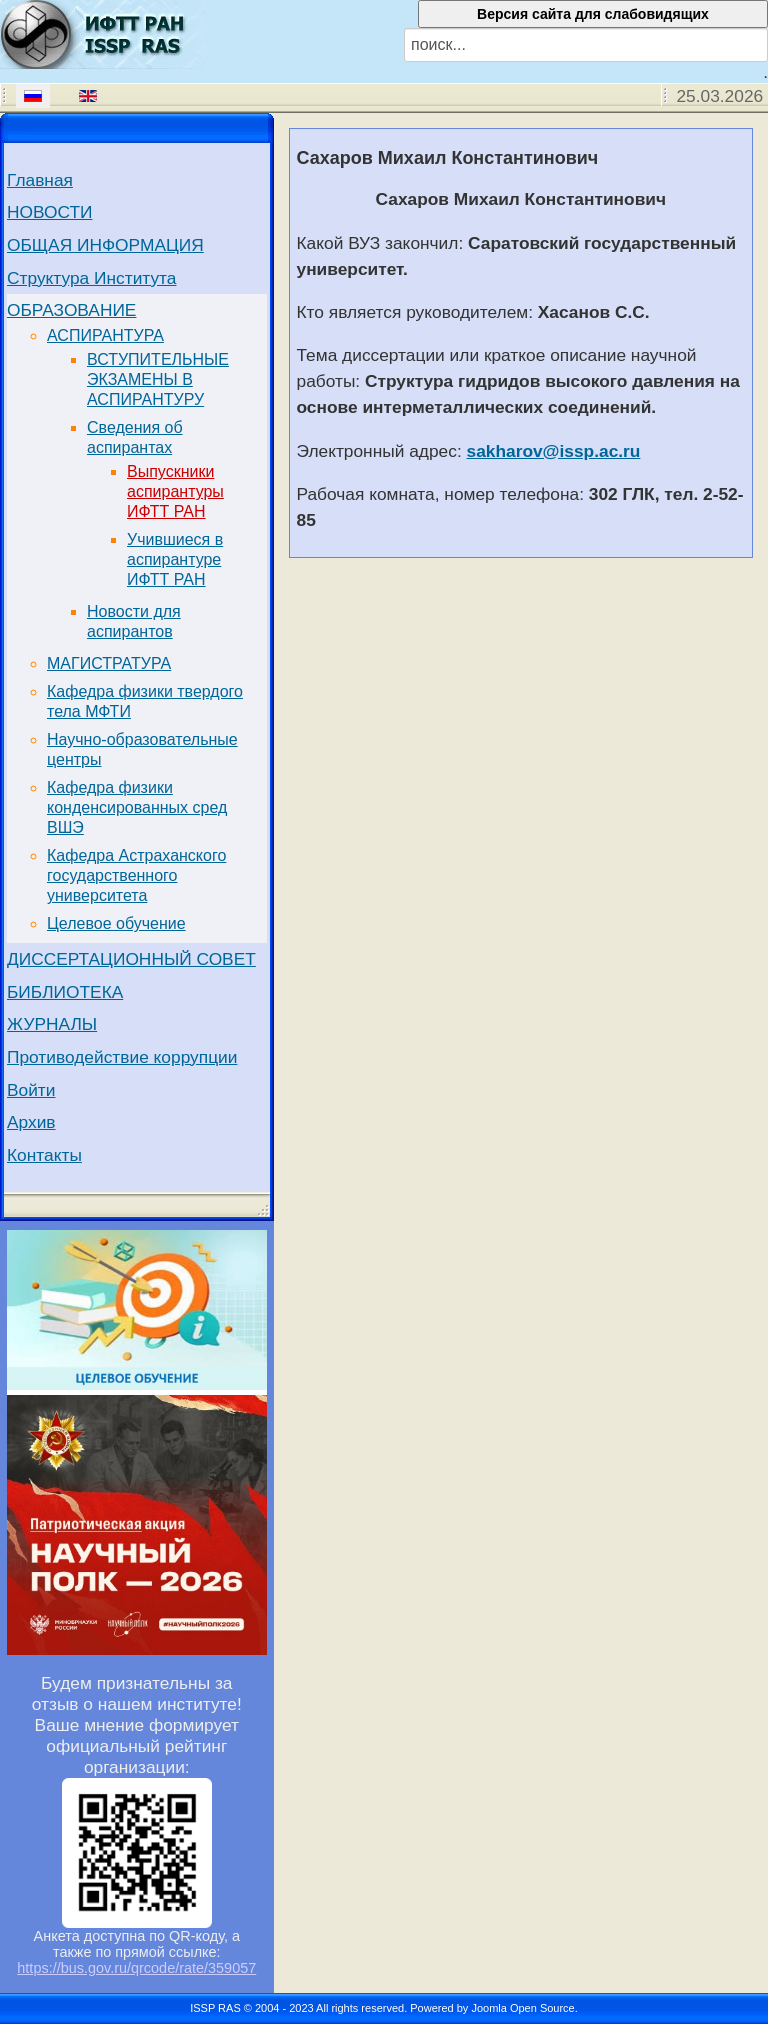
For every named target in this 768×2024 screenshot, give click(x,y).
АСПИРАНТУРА (105, 335)
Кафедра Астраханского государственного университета (136, 875)
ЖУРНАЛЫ (52, 1024)
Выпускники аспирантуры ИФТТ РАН (175, 491)
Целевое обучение (116, 923)
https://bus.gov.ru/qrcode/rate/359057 (136, 1968)
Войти (31, 1090)
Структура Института (92, 278)
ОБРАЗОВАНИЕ (71, 310)
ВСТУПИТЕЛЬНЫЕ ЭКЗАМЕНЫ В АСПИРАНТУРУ (158, 379)
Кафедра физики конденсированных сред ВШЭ (137, 807)
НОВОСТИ (49, 212)
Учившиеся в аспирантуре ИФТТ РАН (175, 559)
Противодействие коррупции (122, 1057)
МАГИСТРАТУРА (109, 663)
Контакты (44, 1155)
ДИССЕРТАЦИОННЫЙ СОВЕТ (131, 959)
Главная (40, 180)
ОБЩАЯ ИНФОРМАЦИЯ (105, 245)
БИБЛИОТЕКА (65, 992)
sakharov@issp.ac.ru (554, 451)
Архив (31, 1122)
